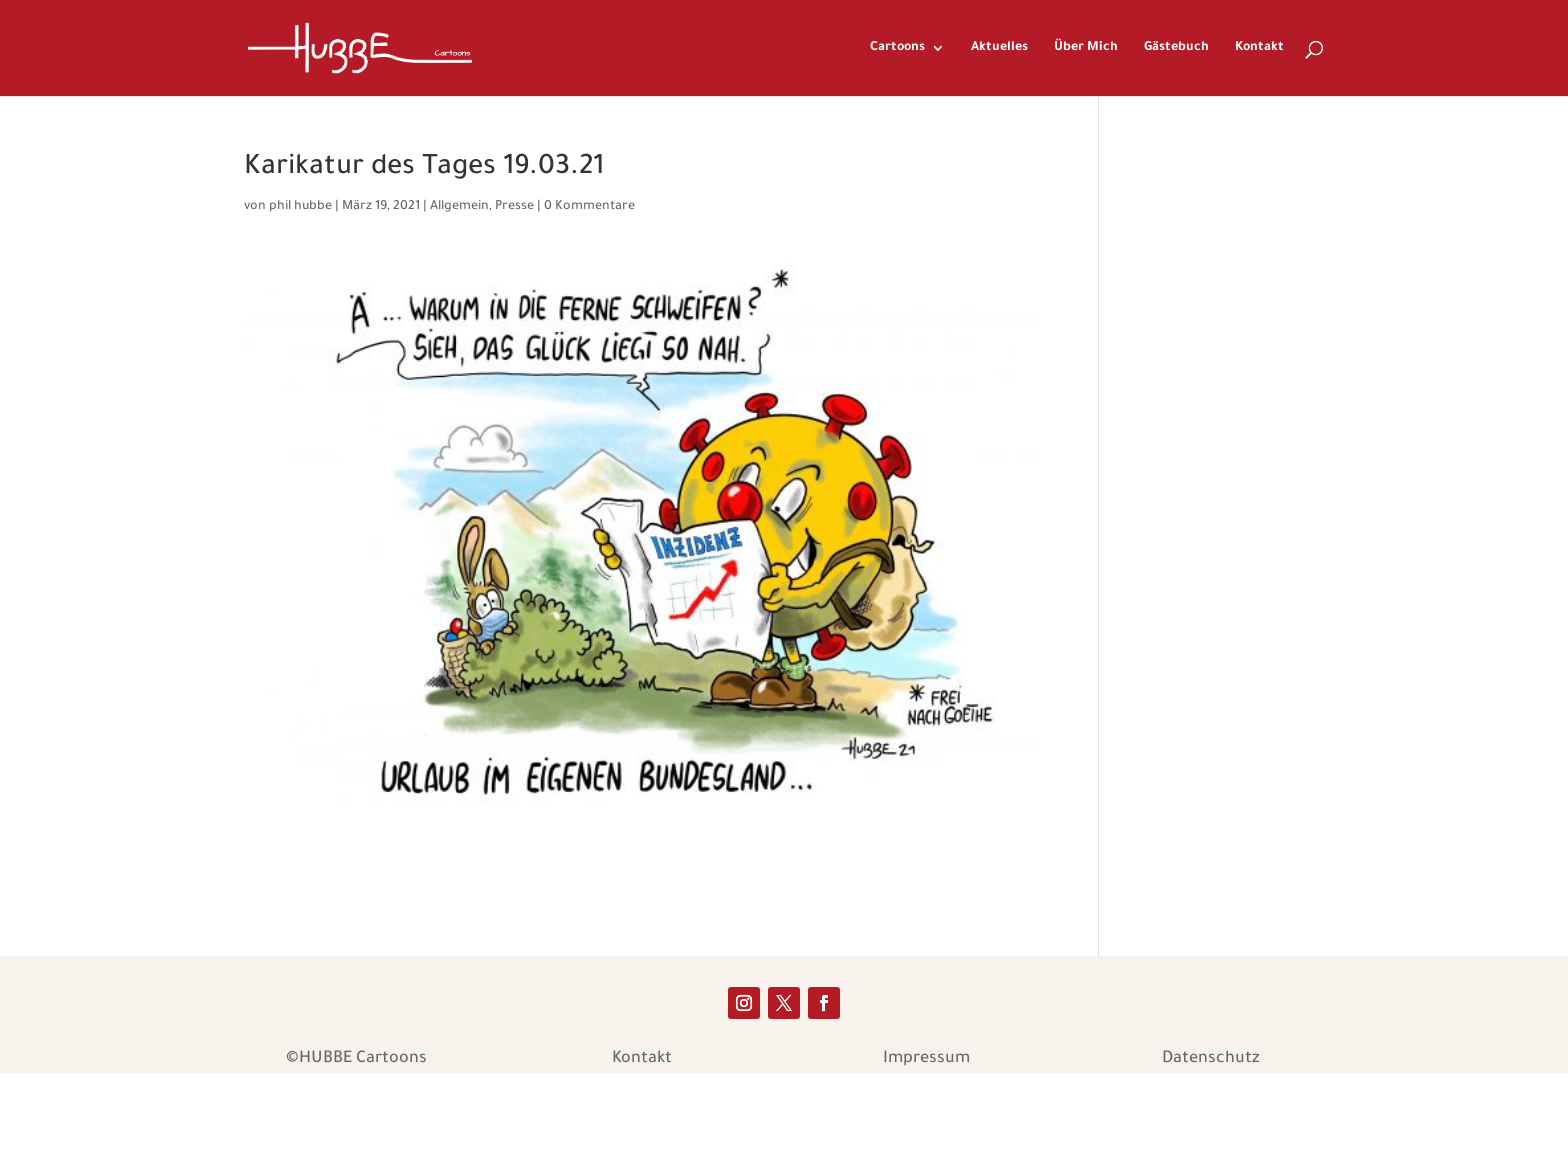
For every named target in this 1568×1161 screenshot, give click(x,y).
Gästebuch (1176, 48)
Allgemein (459, 207)
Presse (514, 207)
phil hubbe (300, 207)
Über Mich (1086, 48)
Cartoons (897, 48)
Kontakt (1259, 48)
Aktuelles (999, 48)
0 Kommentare (589, 207)
